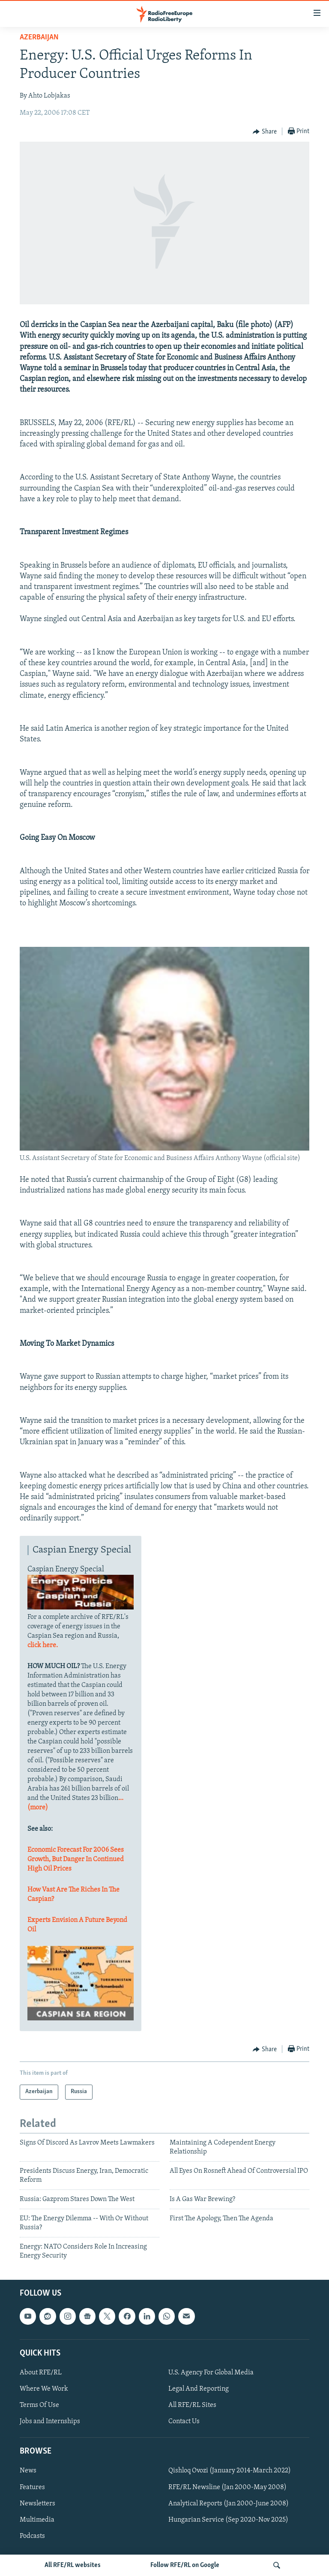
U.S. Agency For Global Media (211, 2372)
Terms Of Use (39, 2405)
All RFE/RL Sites (192, 2405)
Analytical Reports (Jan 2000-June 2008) (228, 2503)
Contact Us (184, 2421)
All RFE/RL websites (73, 2565)
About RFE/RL (41, 2372)
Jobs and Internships (50, 2421)
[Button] (265, 132)
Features (32, 2487)
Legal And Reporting (198, 2389)
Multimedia (37, 2520)
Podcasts (32, 2536)
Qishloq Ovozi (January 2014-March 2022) (229, 2470)
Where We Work (44, 2389)
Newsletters (37, 2503)
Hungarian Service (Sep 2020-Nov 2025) (228, 2520)
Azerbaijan (39, 37)
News (28, 2470)
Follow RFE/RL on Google (184, 2565)
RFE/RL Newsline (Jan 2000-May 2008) (227, 2487)
